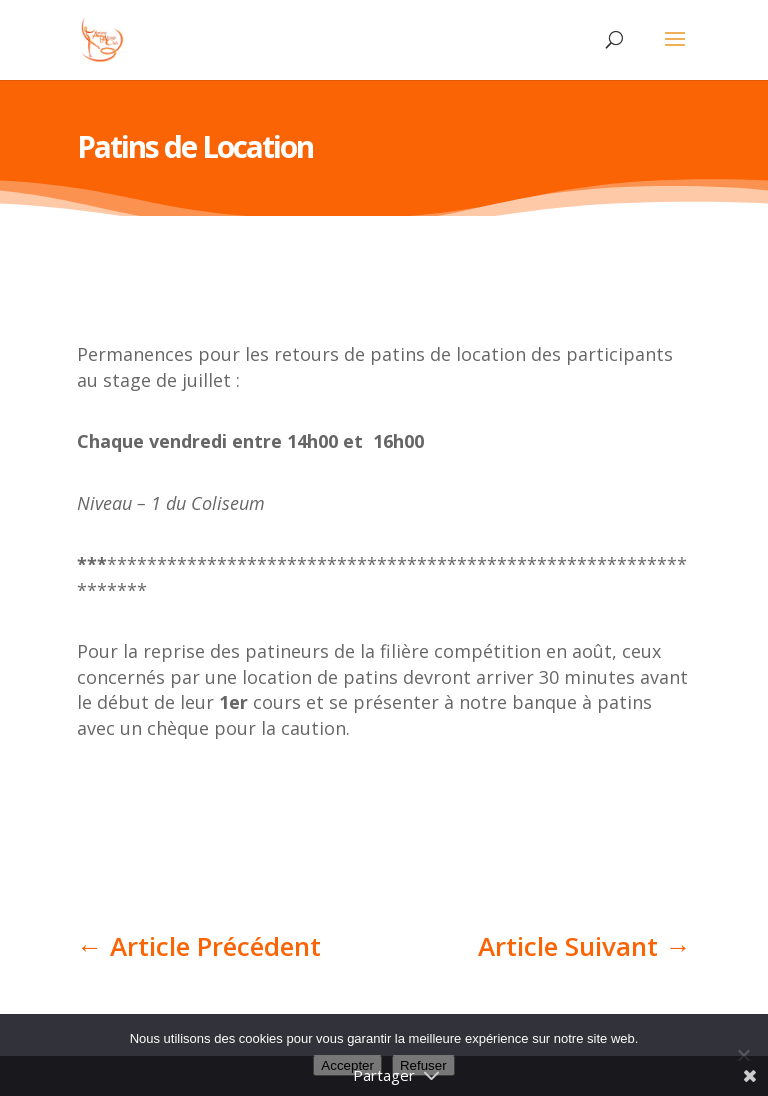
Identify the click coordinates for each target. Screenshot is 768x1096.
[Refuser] (743, 1055)
